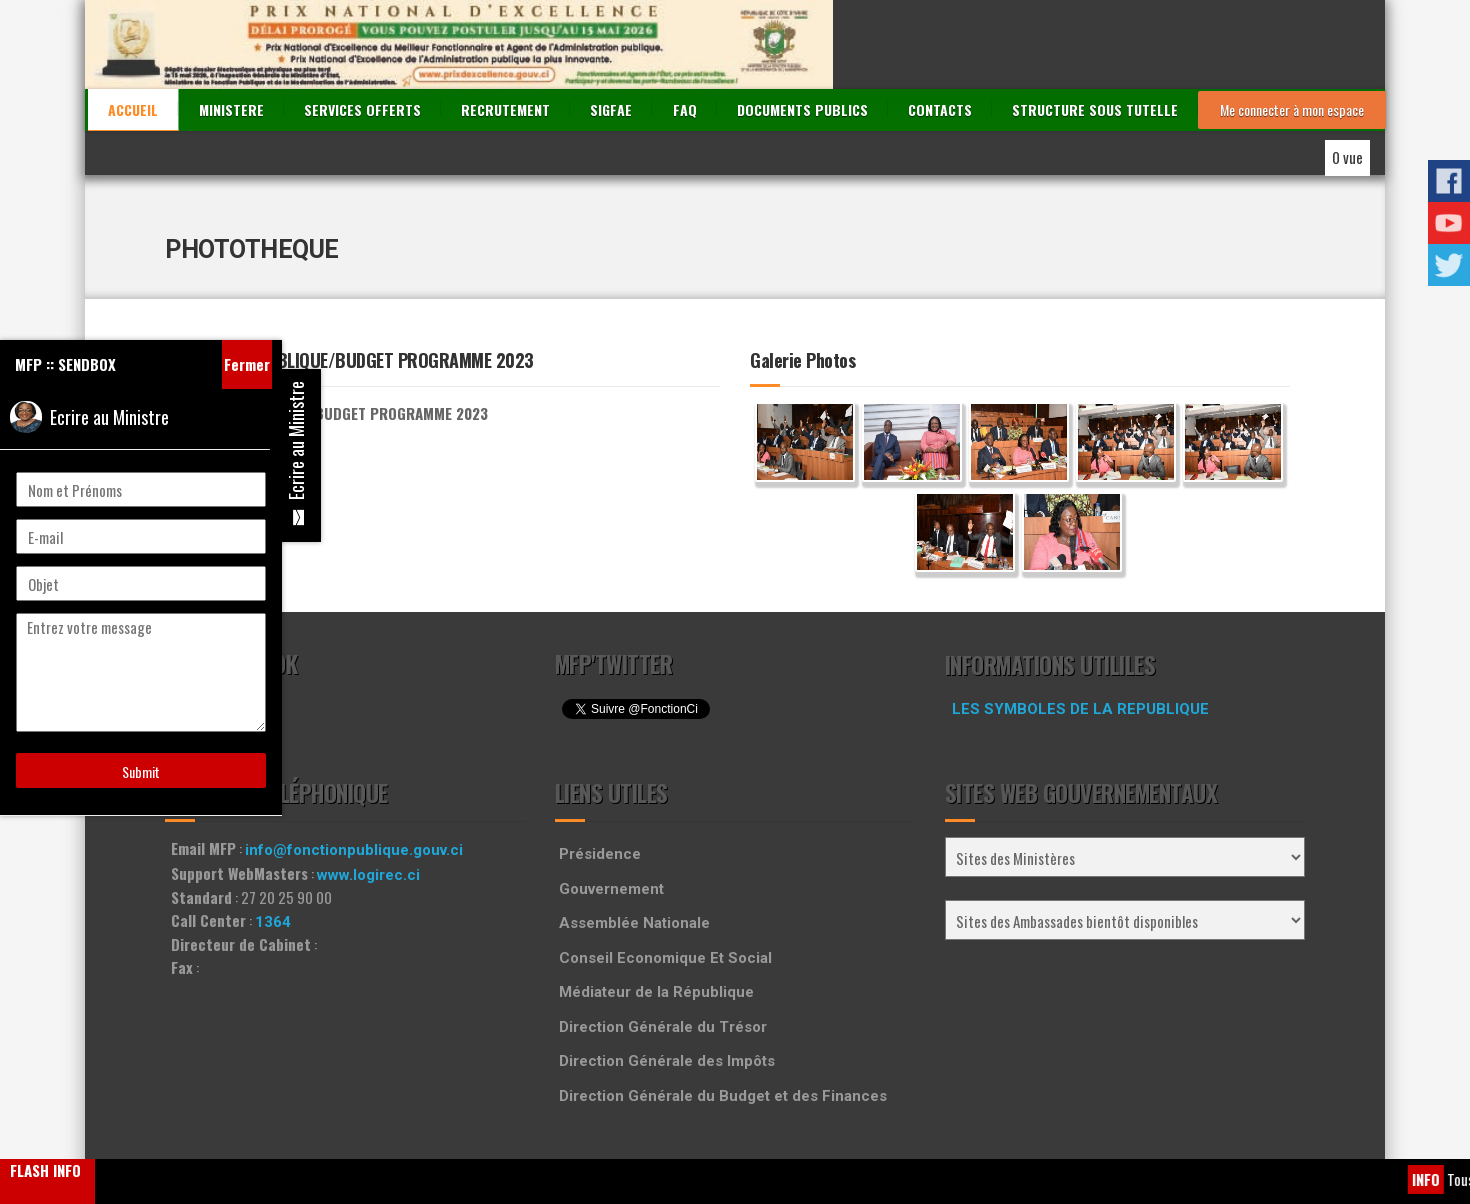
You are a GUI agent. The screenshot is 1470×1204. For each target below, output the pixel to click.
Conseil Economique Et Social (665, 893)
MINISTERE (231, 45)
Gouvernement (611, 824)
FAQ (685, 45)
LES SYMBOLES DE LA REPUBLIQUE (1080, 645)
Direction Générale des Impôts (667, 997)
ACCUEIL (133, 45)
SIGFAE (611, 45)
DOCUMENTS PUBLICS (802, 45)
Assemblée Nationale (634, 859)
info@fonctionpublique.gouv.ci (354, 786)
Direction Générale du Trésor (663, 962)
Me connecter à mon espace (1292, 45)
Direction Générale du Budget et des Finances (723, 1031)
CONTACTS (940, 45)
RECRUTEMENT (505, 45)
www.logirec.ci (368, 810)
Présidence (600, 790)
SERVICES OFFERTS (362, 45)
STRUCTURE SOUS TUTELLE (1095, 45)
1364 (273, 857)
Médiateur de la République (656, 928)
